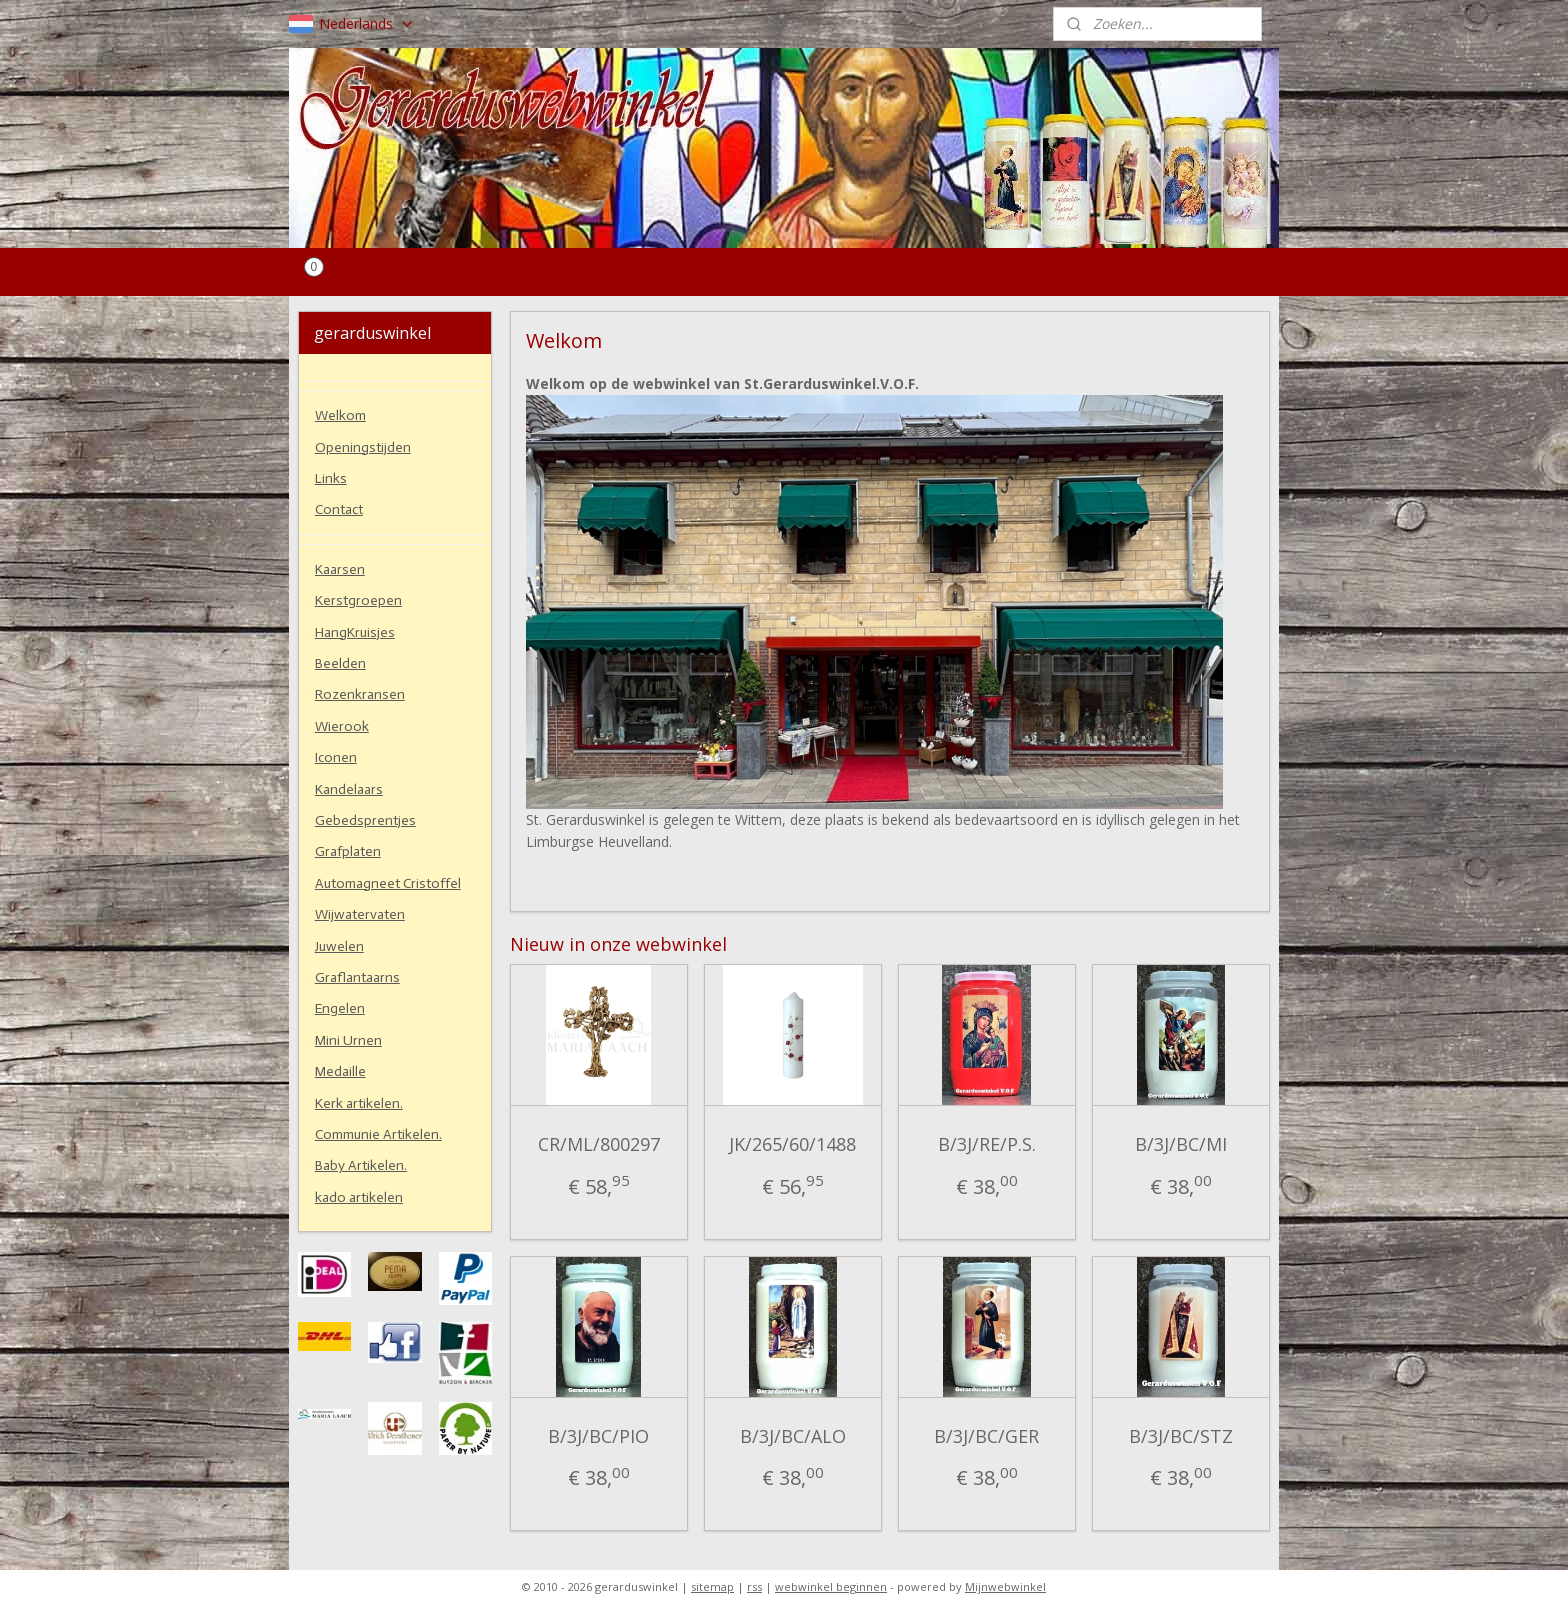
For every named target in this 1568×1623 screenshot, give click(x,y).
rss (754, 1586)
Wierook (342, 726)
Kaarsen (340, 569)
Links (331, 478)
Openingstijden (363, 447)
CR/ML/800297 (599, 1144)
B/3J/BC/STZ (1181, 1436)
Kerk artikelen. (359, 1103)
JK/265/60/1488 (793, 1144)
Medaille (340, 1071)
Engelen (340, 1008)
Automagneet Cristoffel (388, 883)
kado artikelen (359, 1197)
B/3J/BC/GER (987, 1436)
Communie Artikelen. (378, 1134)
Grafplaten (348, 851)
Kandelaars (349, 789)
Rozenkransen (360, 694)
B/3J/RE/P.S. (987, 1144)
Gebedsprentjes (365, 820)
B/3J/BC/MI (1181, 1144)
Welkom (340, 415)
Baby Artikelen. (361, 1165)
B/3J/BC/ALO (793, 1436)
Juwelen (339, 946)
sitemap (712, 1586)
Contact (339, 509)
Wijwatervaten (360, 914)
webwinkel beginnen (831, 1586)
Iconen (336, 757)
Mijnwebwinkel (1005, 1586)
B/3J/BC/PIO (598, 1436)
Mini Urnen (348, 1040)
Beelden (340, 663)
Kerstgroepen (358, 600)
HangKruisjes (355, 632)
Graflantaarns (357, 977)
